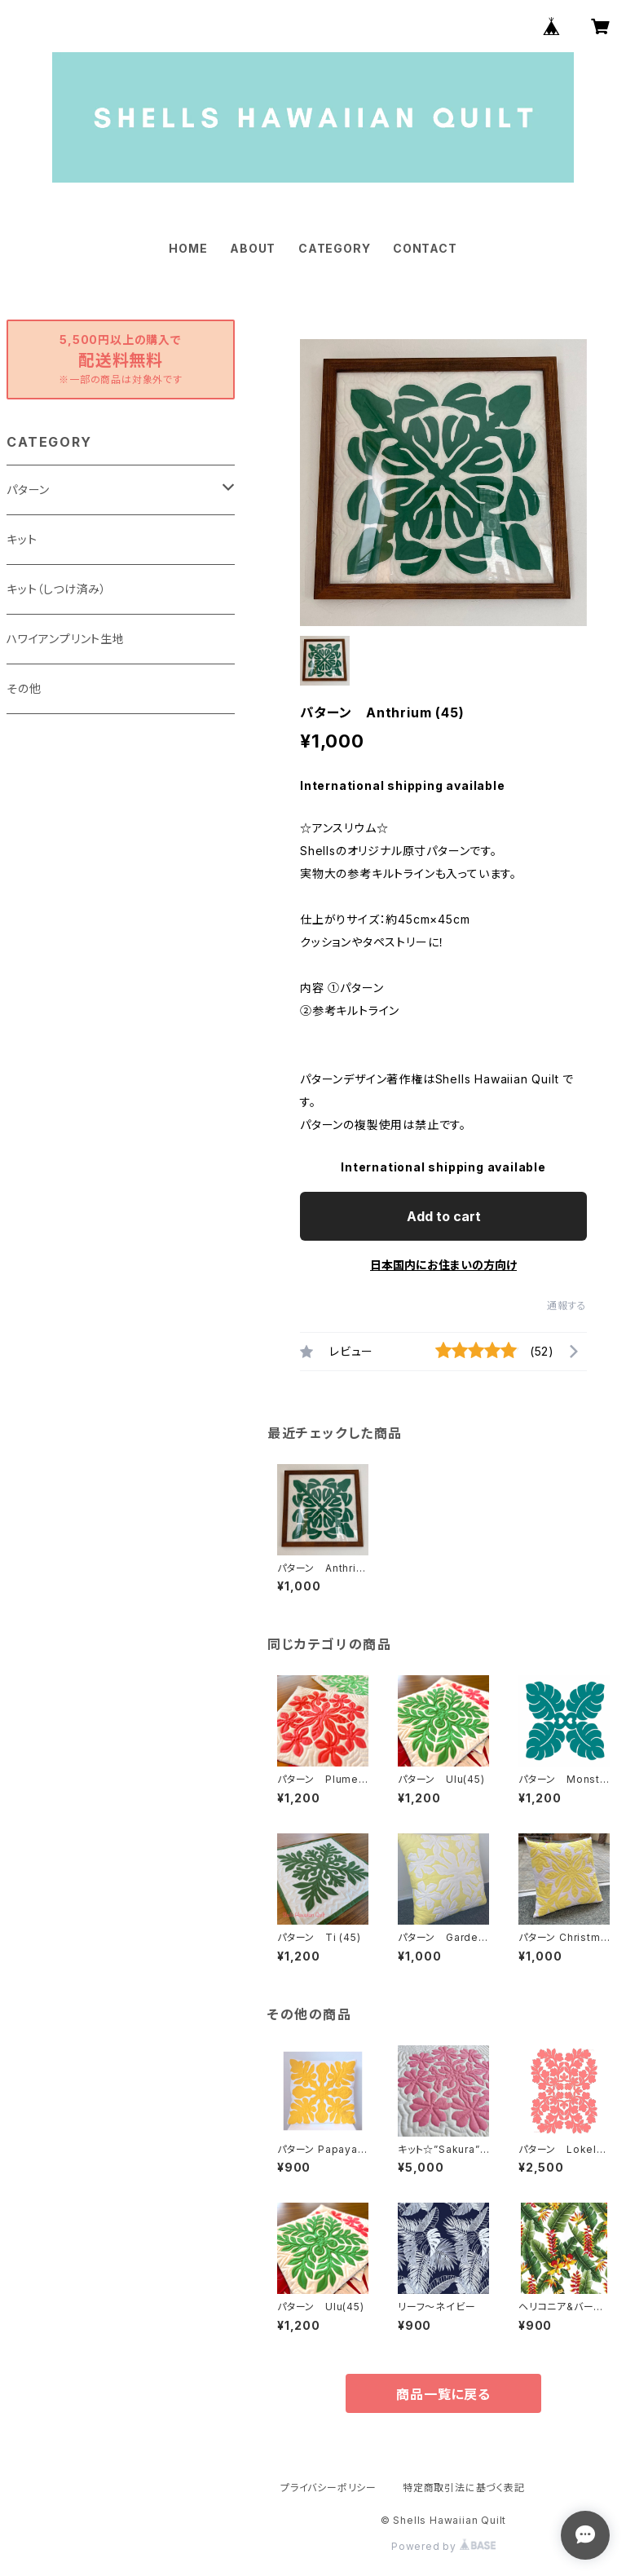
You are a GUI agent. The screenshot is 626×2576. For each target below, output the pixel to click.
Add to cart (444, 1216)
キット (22, 539)
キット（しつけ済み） (57, 589)
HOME (188, 248)
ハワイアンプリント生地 (66, 639)
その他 (24, 688)
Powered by (443, 2546)
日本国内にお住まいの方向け (443, 1265)
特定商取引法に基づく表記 (464, 2487)
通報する (567, 1305)
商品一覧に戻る (443, 2394)
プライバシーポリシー (328, 2487)
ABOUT (253, 248)
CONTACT (425, 248)
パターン (28, 489)
